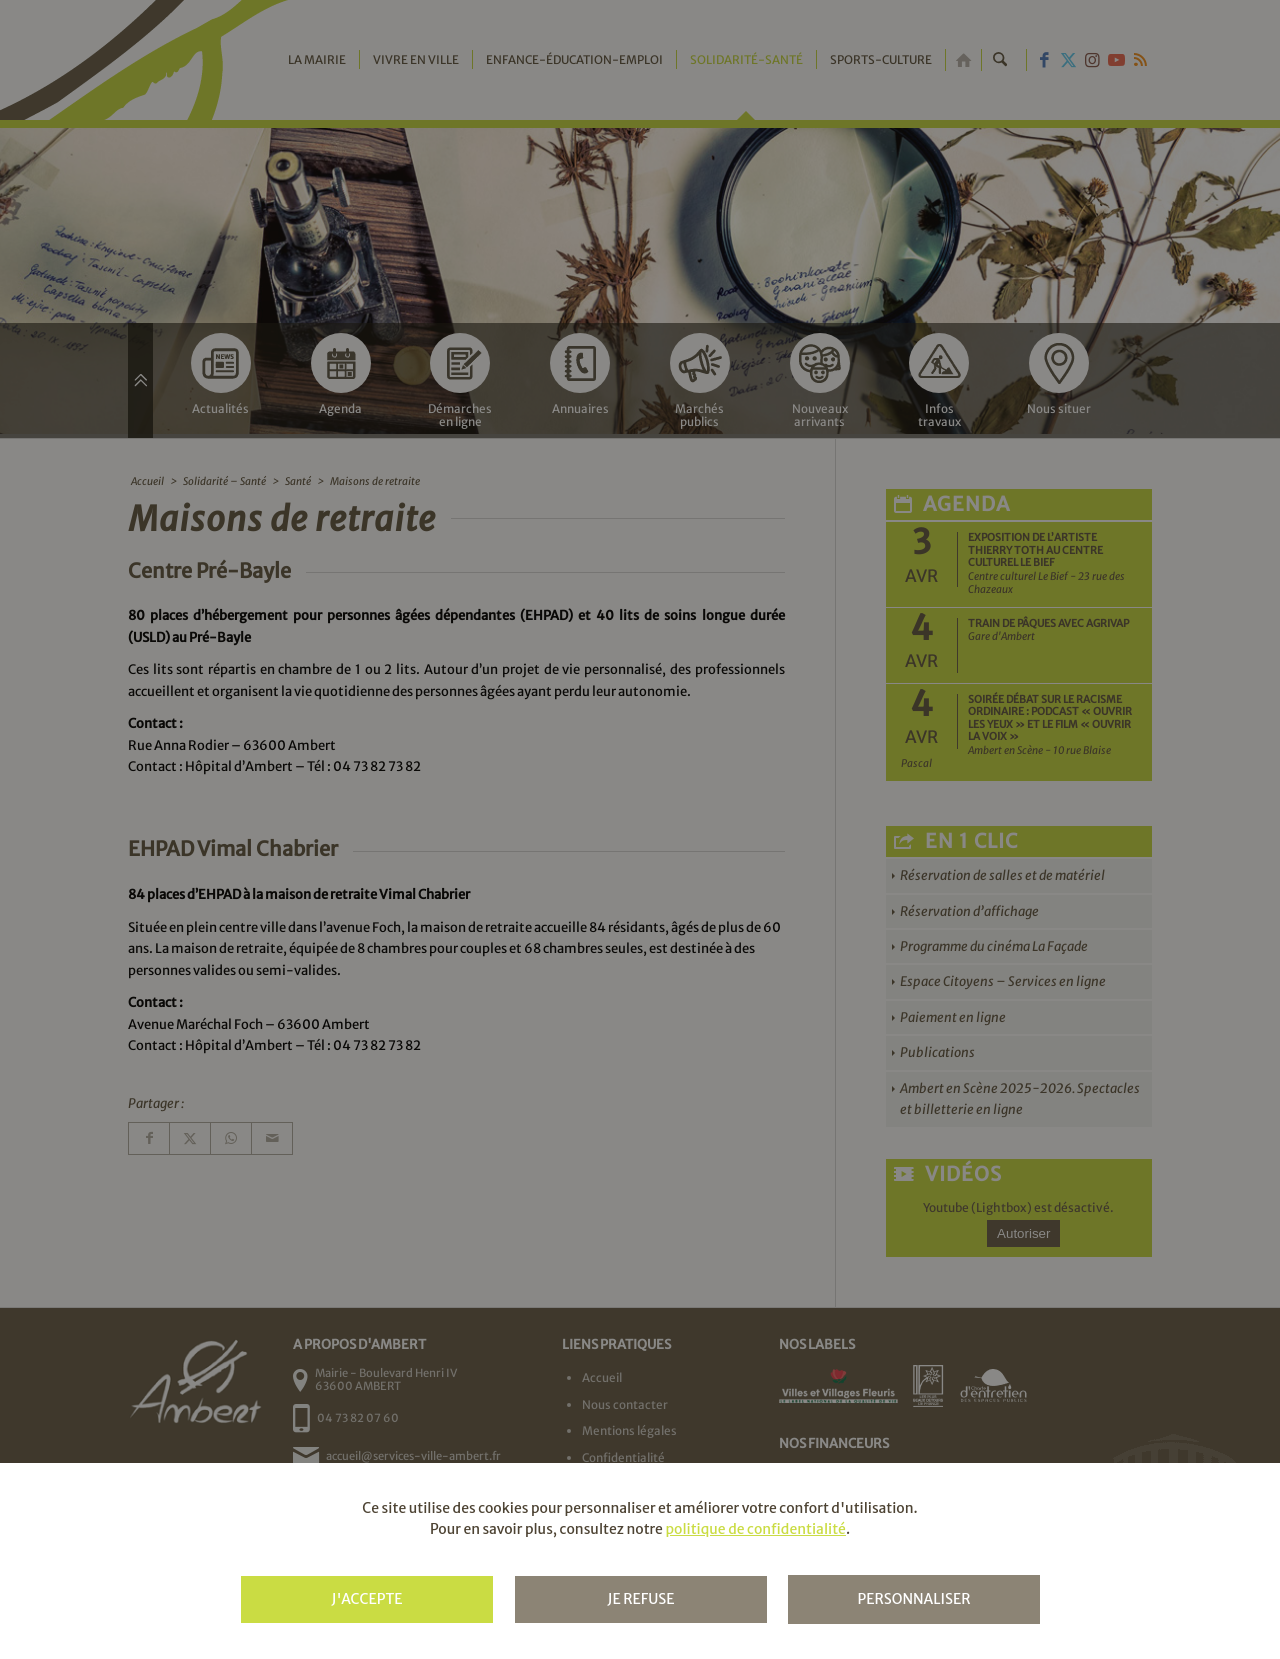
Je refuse (640, 1599)
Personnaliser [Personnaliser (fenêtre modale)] (913, 1599)
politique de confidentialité (755, 1529)
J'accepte (366, 1599)
